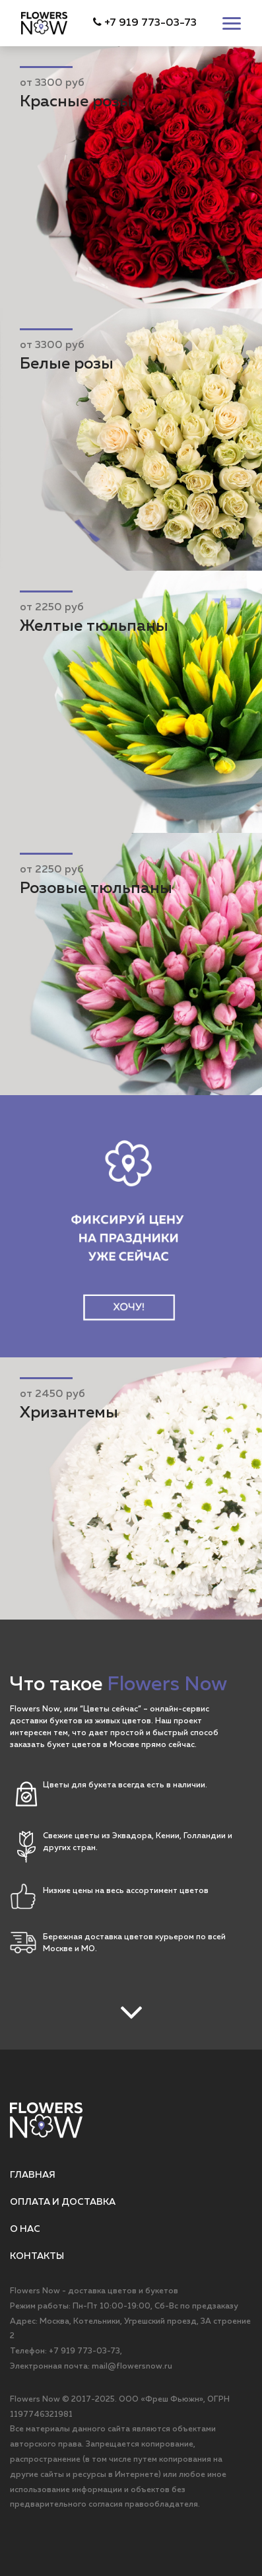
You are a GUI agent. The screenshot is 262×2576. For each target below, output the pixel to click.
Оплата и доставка (62, 2202)
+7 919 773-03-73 (145, 23)
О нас (25, 2229)
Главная (32, 2175)
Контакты (37, 2256)
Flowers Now (35, 2400)
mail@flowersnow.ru (132, 2367)
